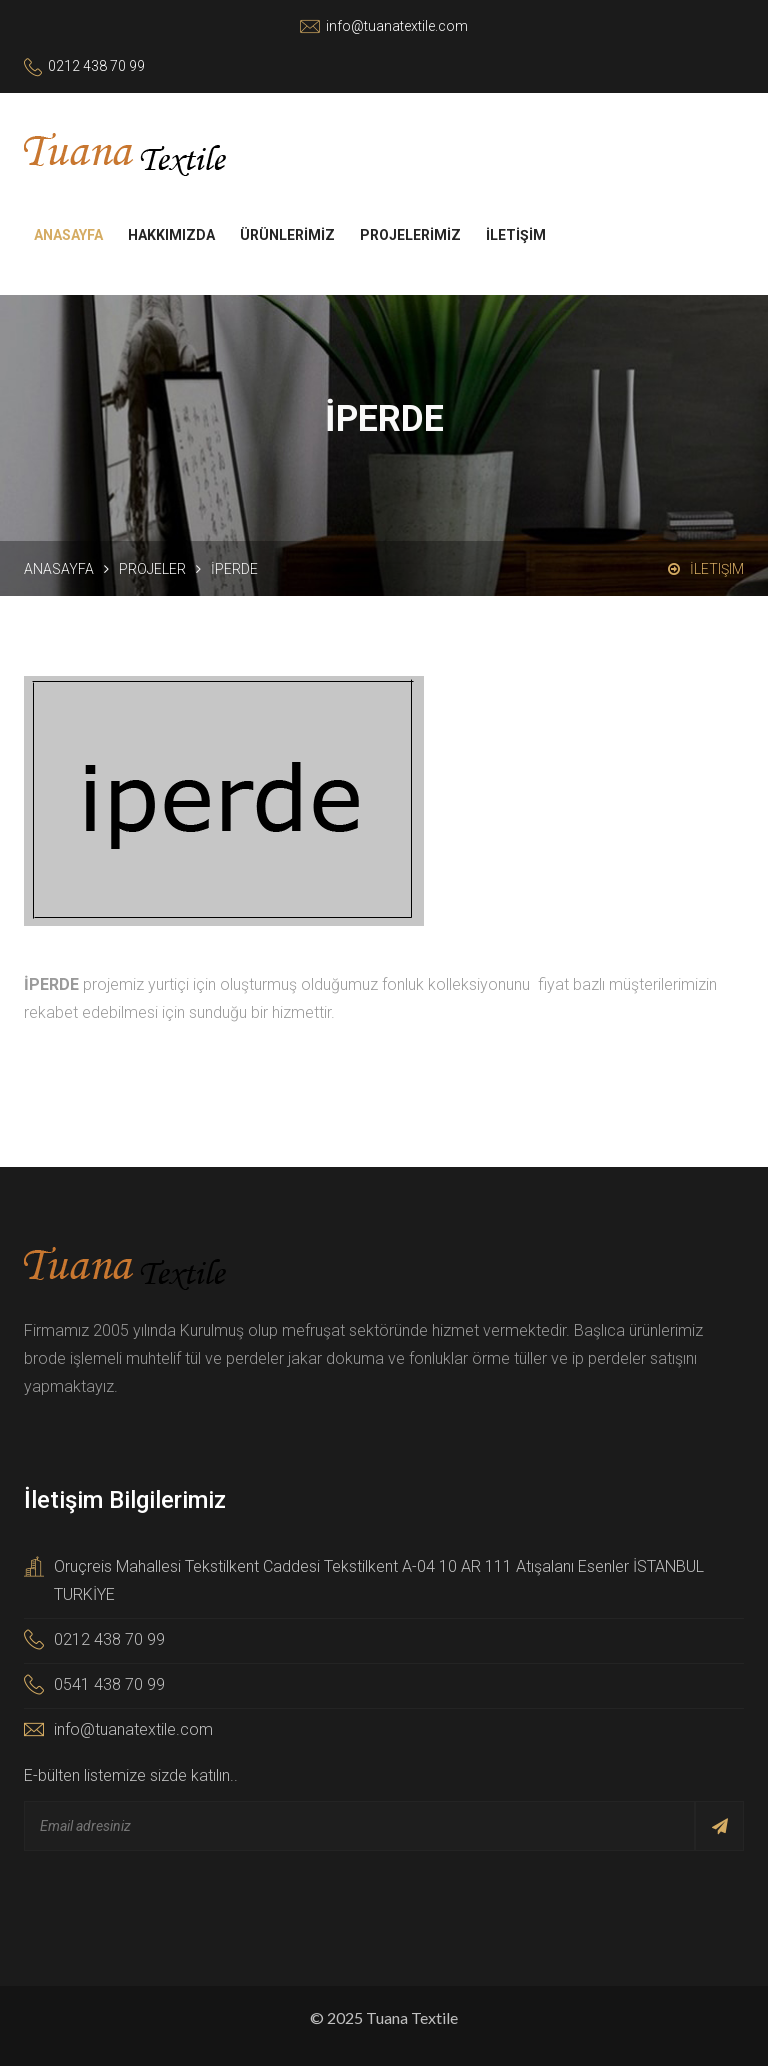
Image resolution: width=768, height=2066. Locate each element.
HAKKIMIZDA (171, 235)
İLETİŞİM (516, 235)
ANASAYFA (68, 235)
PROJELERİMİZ (410, 235)
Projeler (152, 569)
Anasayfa (59, 569)
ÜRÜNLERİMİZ (287, 235)
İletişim (706, 569)
